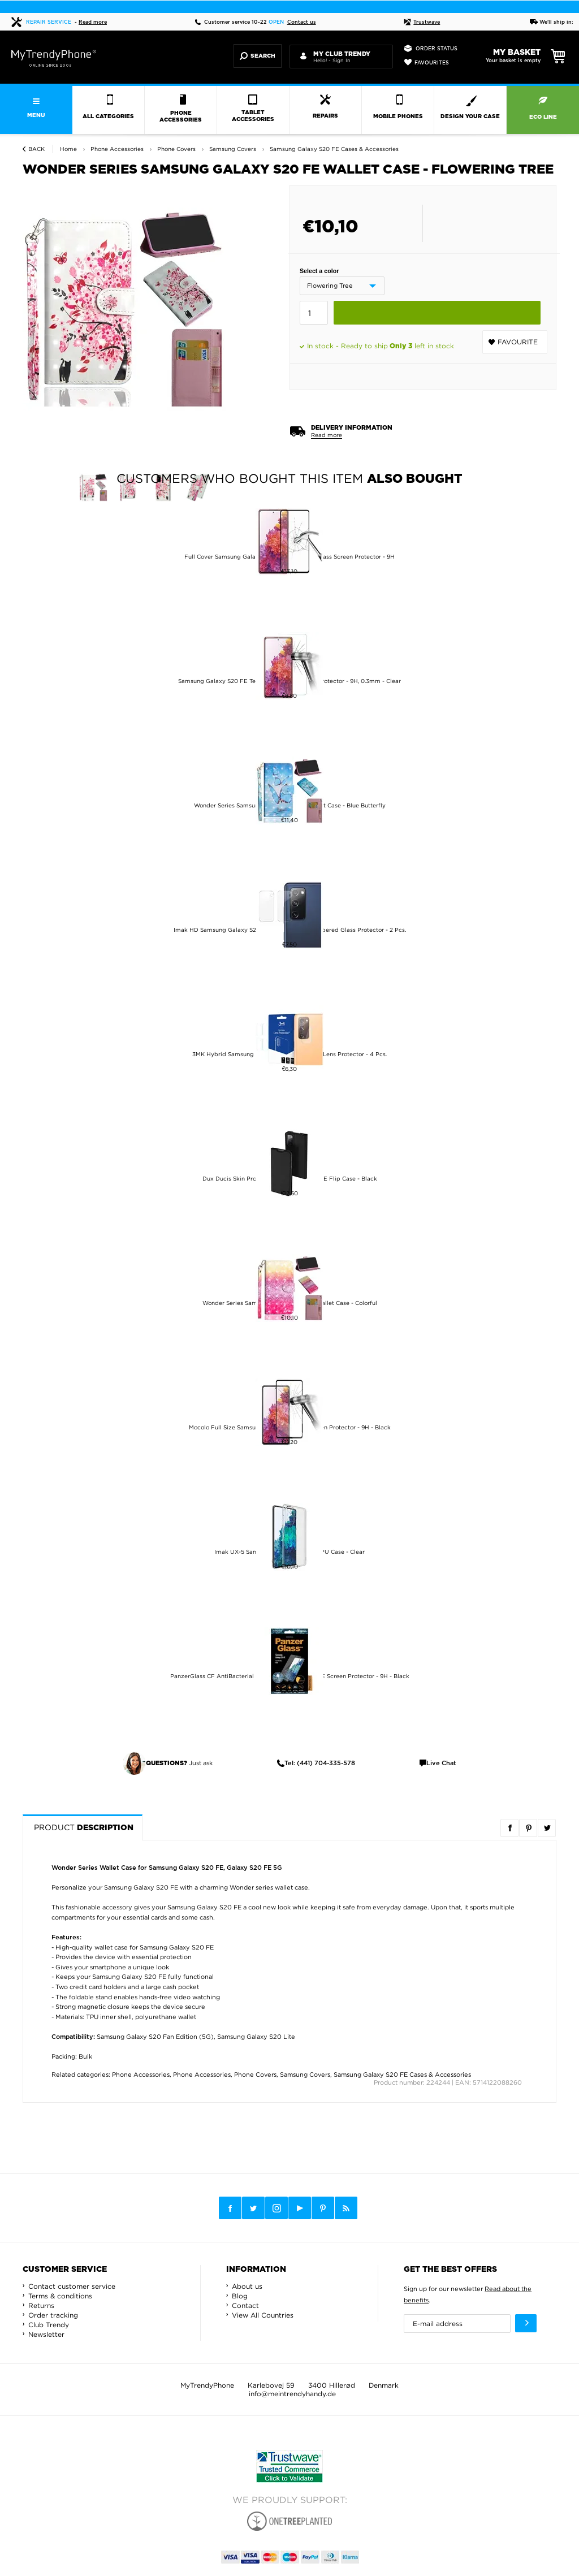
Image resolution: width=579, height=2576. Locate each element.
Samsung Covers (305, 2074)
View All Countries (262, 2315)
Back (36, 149)
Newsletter (46, 2334)
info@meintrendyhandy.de (292, 2393)
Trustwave (422, 22)
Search (257, 56)
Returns (41, 2305)
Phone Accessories (141, 2074)
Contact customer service (71, 2286)
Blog (240, 2296)
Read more (93, 22)
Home (68, 149)
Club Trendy (48, 2324)
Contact (245, 2305)
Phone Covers (255, 2074)
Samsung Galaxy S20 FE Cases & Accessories (402, 2074)
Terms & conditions (60, 2296)
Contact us (301, 22)
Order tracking (53, 2315)
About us (247, 2286)
